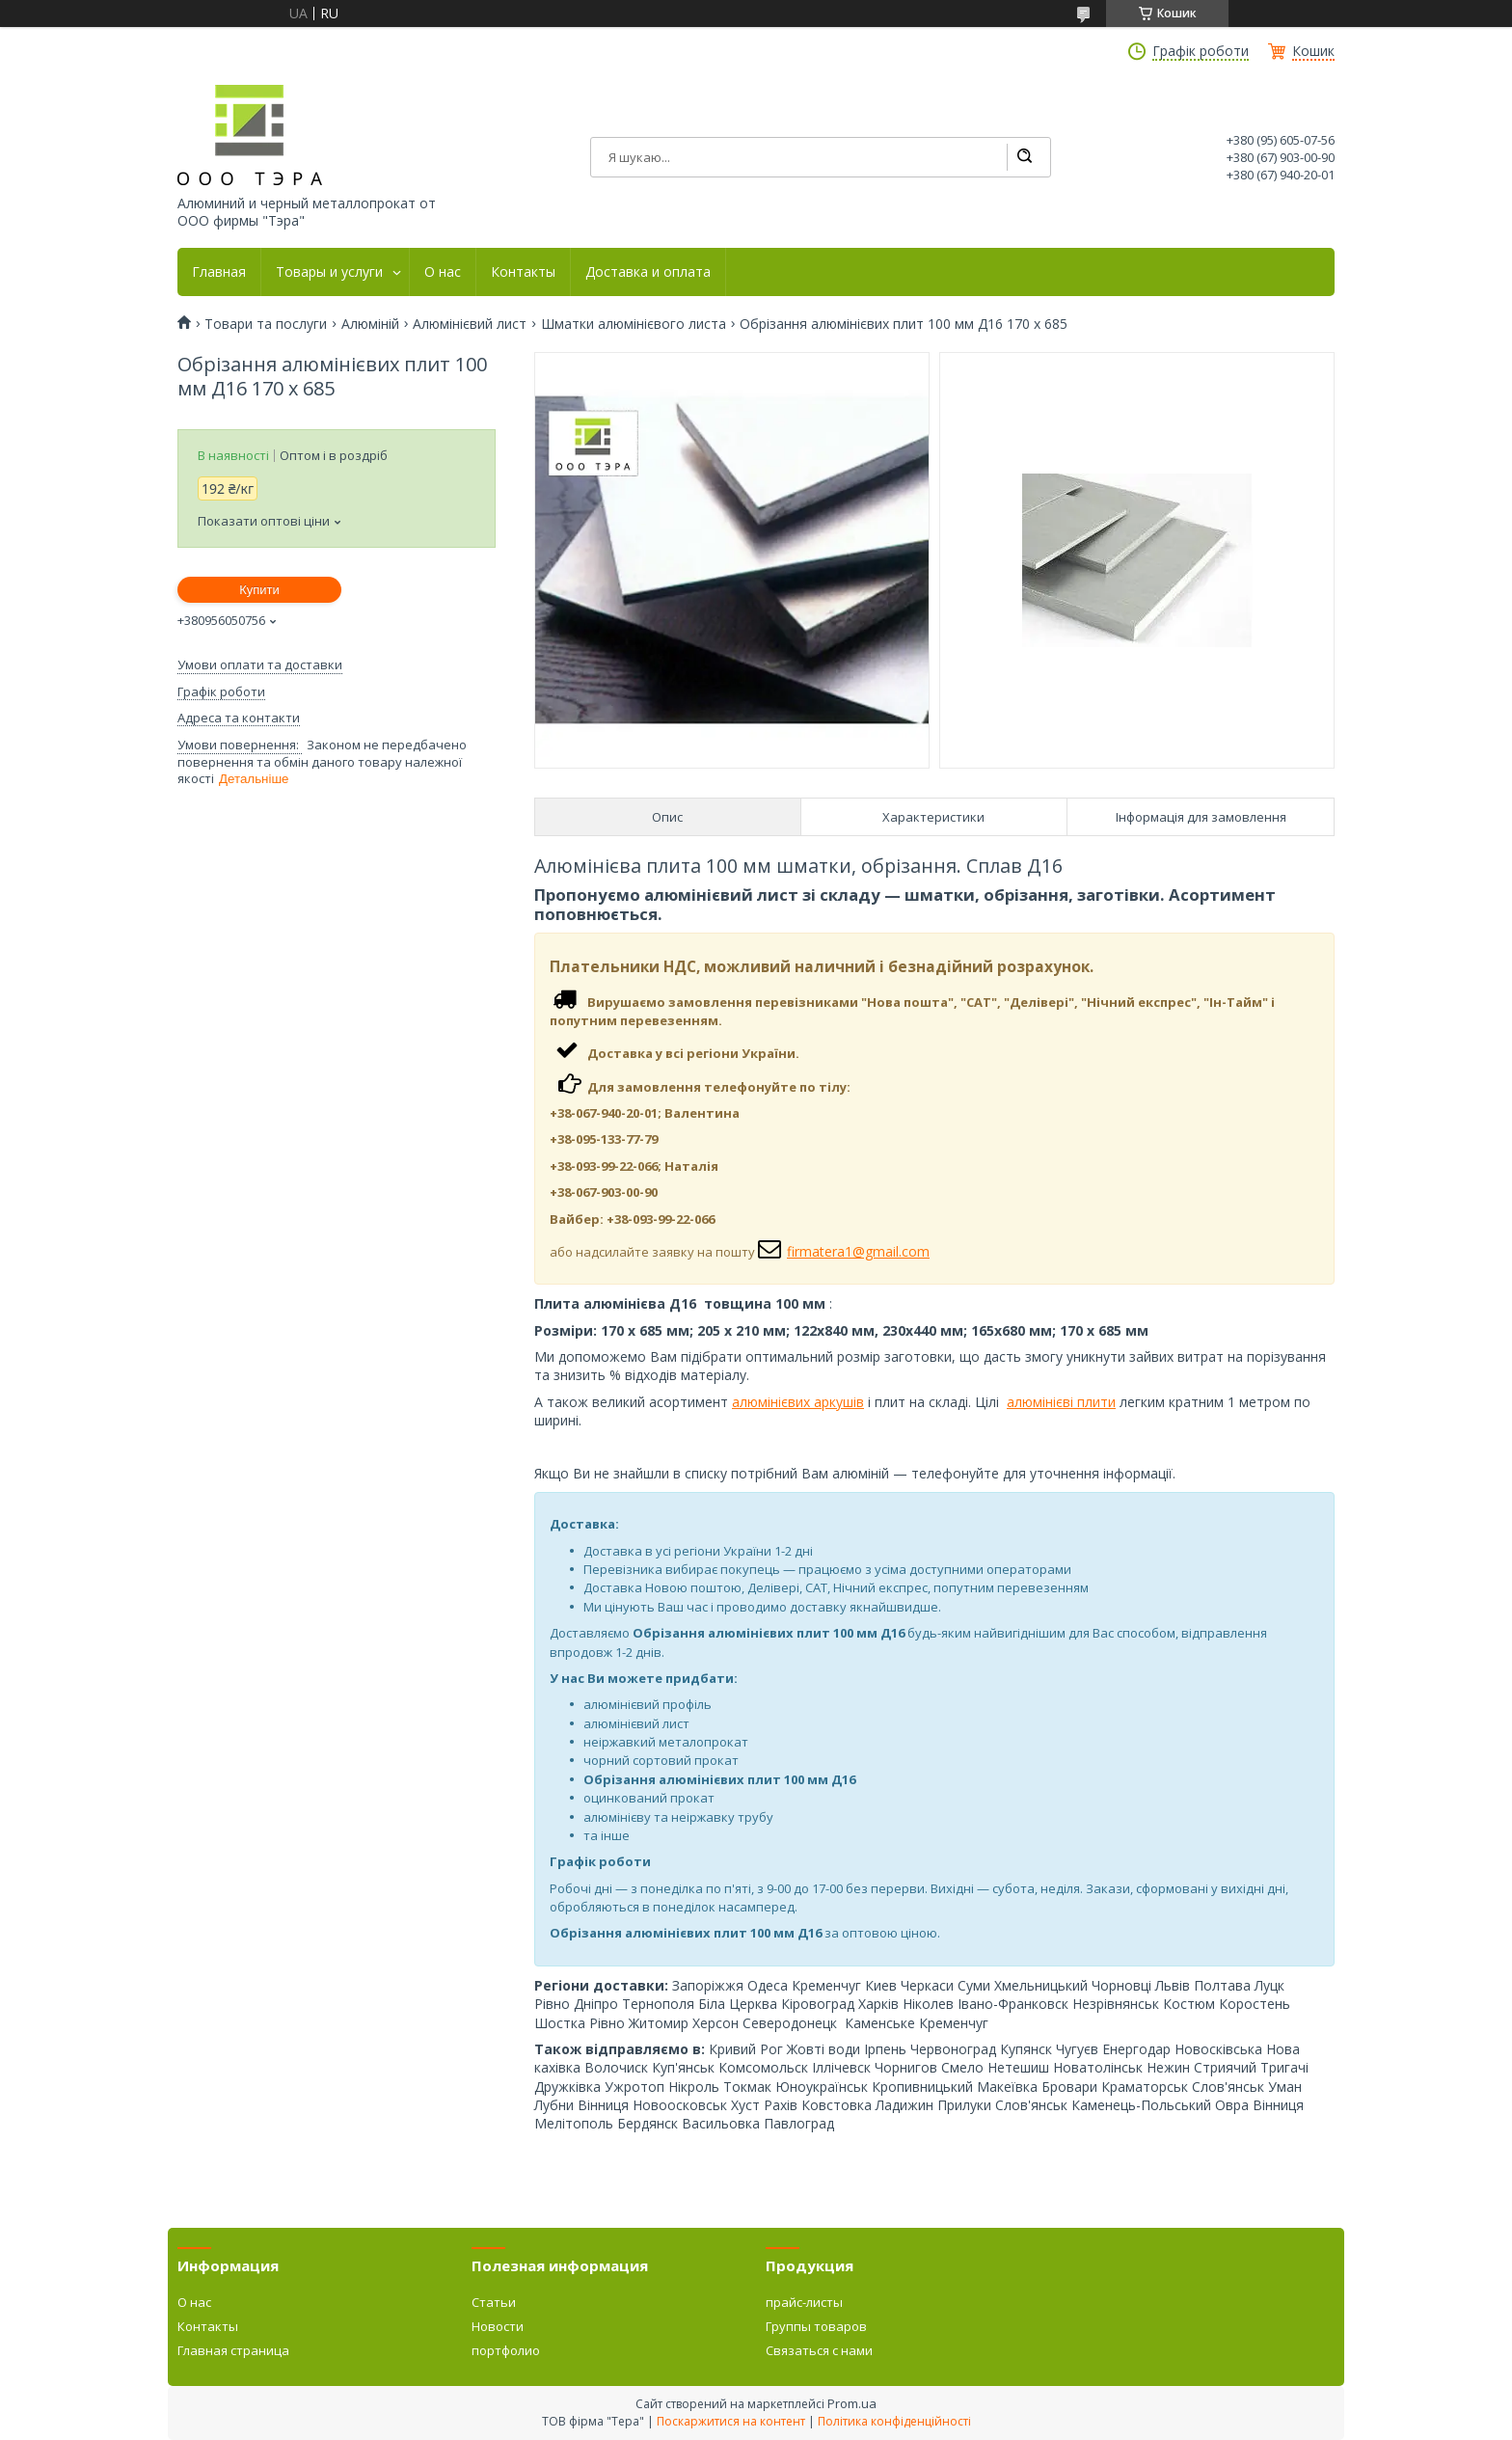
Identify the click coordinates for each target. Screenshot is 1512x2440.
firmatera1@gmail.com (858, 1251)
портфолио (506, 2350)
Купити (259, 590)
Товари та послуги (265, 324)
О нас (442, 272)
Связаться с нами (819, 2350)
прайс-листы (804, 2302)
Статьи (494, 2302)
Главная (219, 272)
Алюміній (370, 324)
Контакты (523, 272)
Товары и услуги (329, 272)
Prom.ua (852, 2403)
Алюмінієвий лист (469, 324)
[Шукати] (1024, 157)
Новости (498, 2326)
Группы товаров (816, 2326)
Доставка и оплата (648, 272)
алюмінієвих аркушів (798, 1402)
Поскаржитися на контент (731, 2421)
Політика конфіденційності (894, 2421)
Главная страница (233, 2350)
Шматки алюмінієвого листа (633, 324)
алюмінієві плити (1061, 1402)
